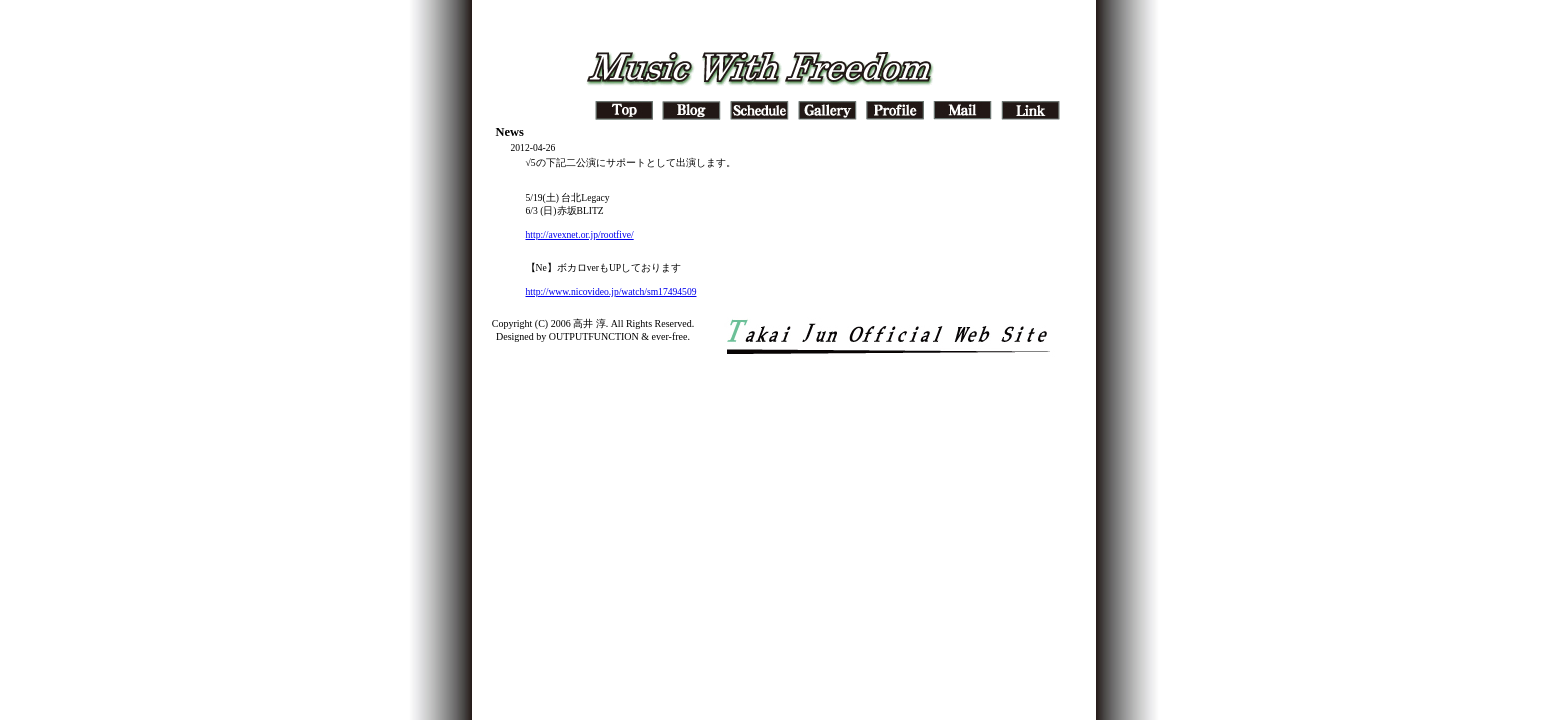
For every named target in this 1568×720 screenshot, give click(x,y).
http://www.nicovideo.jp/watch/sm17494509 (611, 291)
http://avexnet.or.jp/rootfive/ (580, 234)
